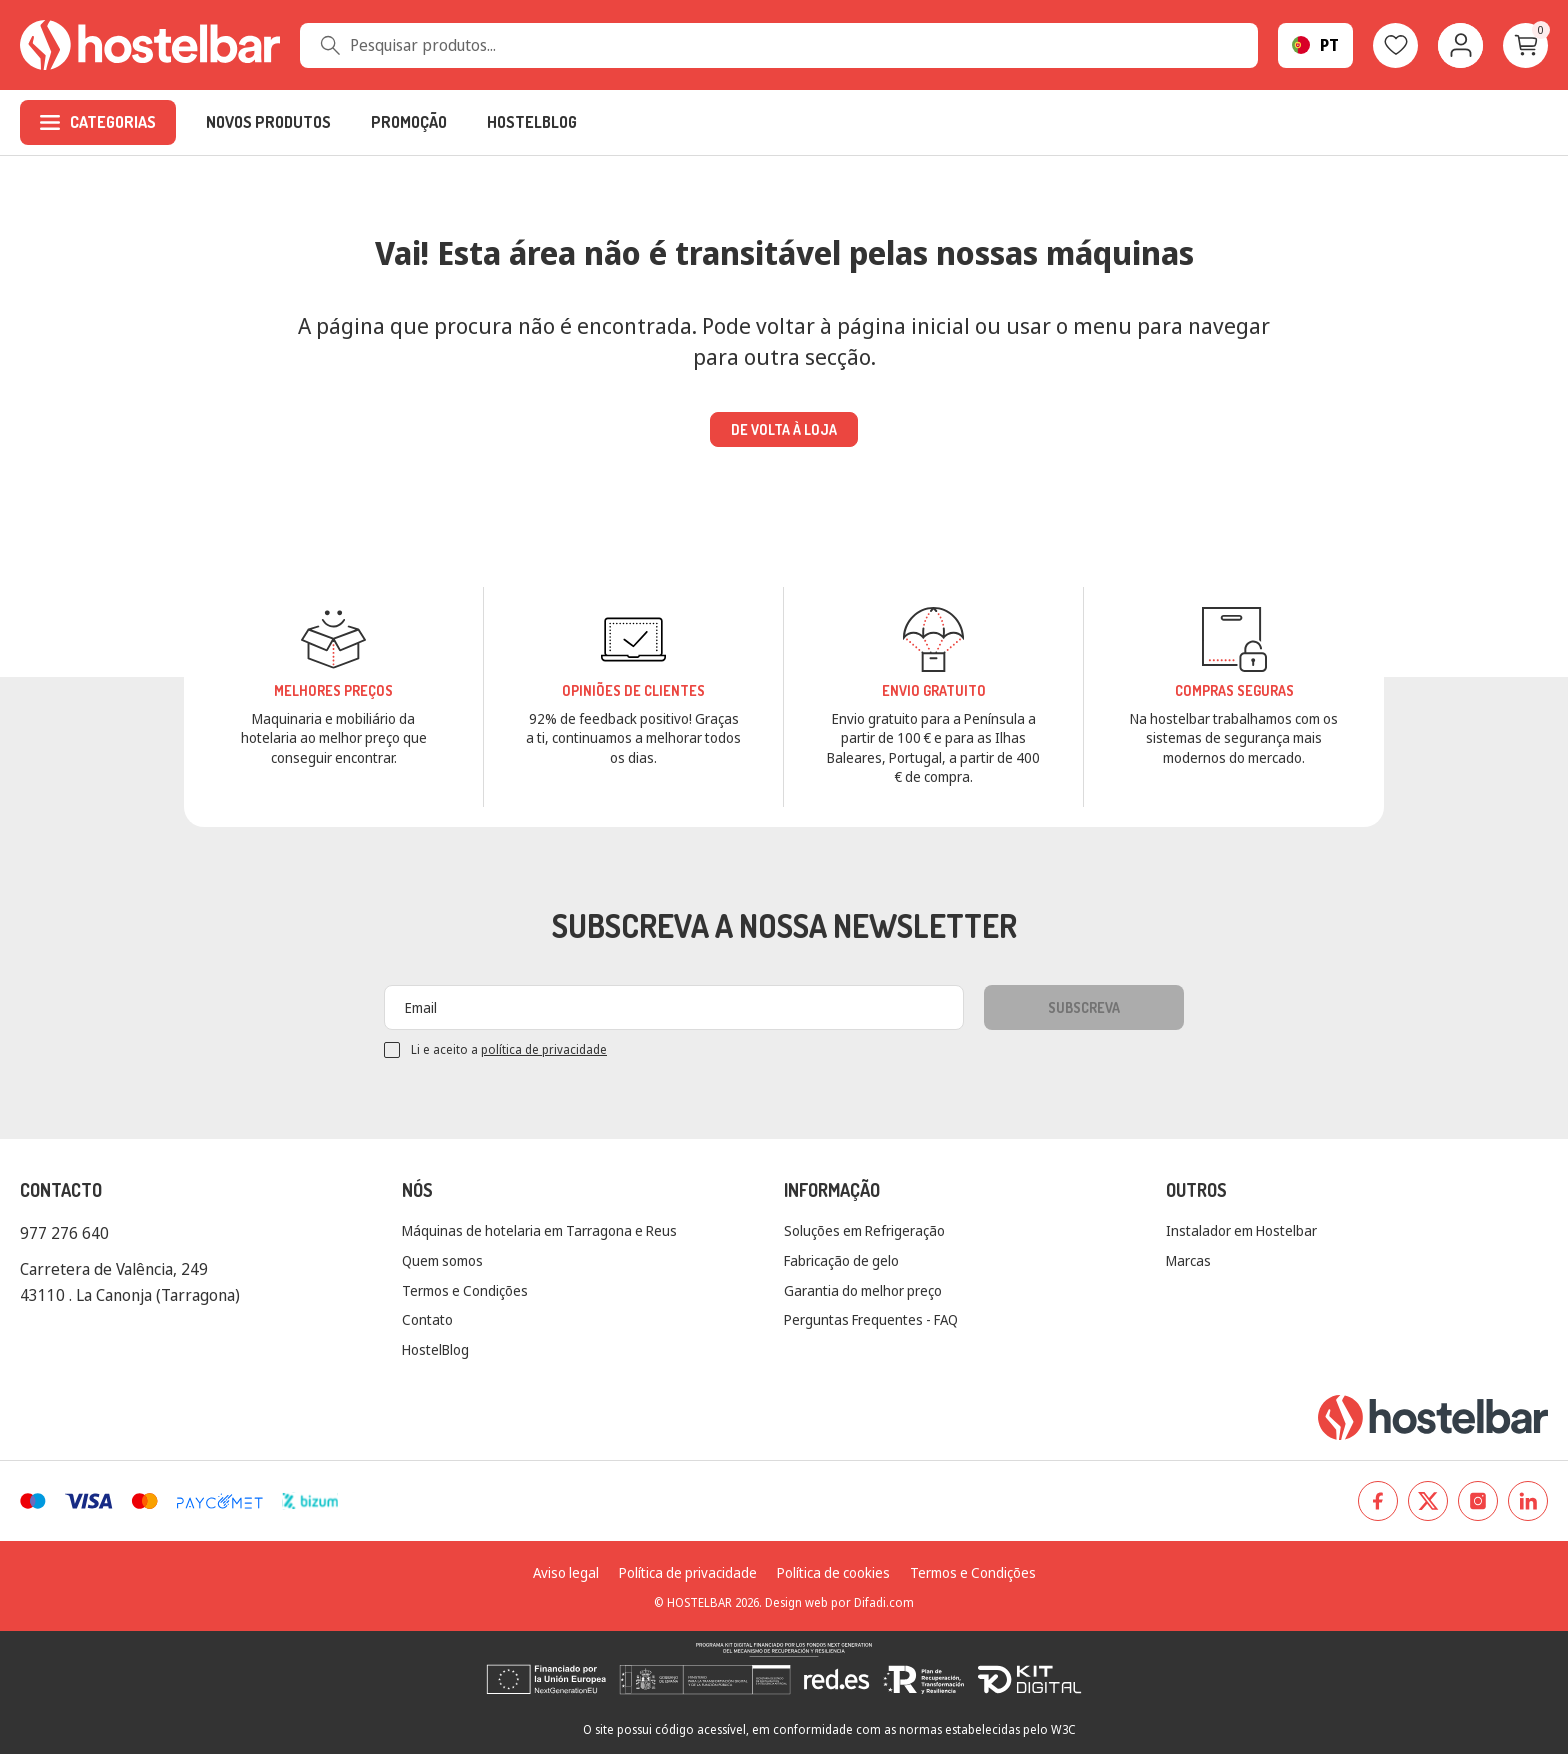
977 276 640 (64, 1233)
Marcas (1188, 1260)
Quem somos (442, 1260)
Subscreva (1084, 1007)
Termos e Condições (465, 1290)
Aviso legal (566, 1572)
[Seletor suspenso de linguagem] (1315, 45)
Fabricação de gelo (841, 1260)
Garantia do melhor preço (863, 1290)
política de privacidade (544, 1049)
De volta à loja (784, 429)
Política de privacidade (688, 1572)
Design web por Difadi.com (839, 1602)
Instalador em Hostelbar (1241, 1230)
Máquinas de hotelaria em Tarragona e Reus (539, 1230)
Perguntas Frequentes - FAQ (871, 1319)
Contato (427, 1319)
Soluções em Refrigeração (864, 1230)
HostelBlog (435, 1349)
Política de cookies (833, 1572)
